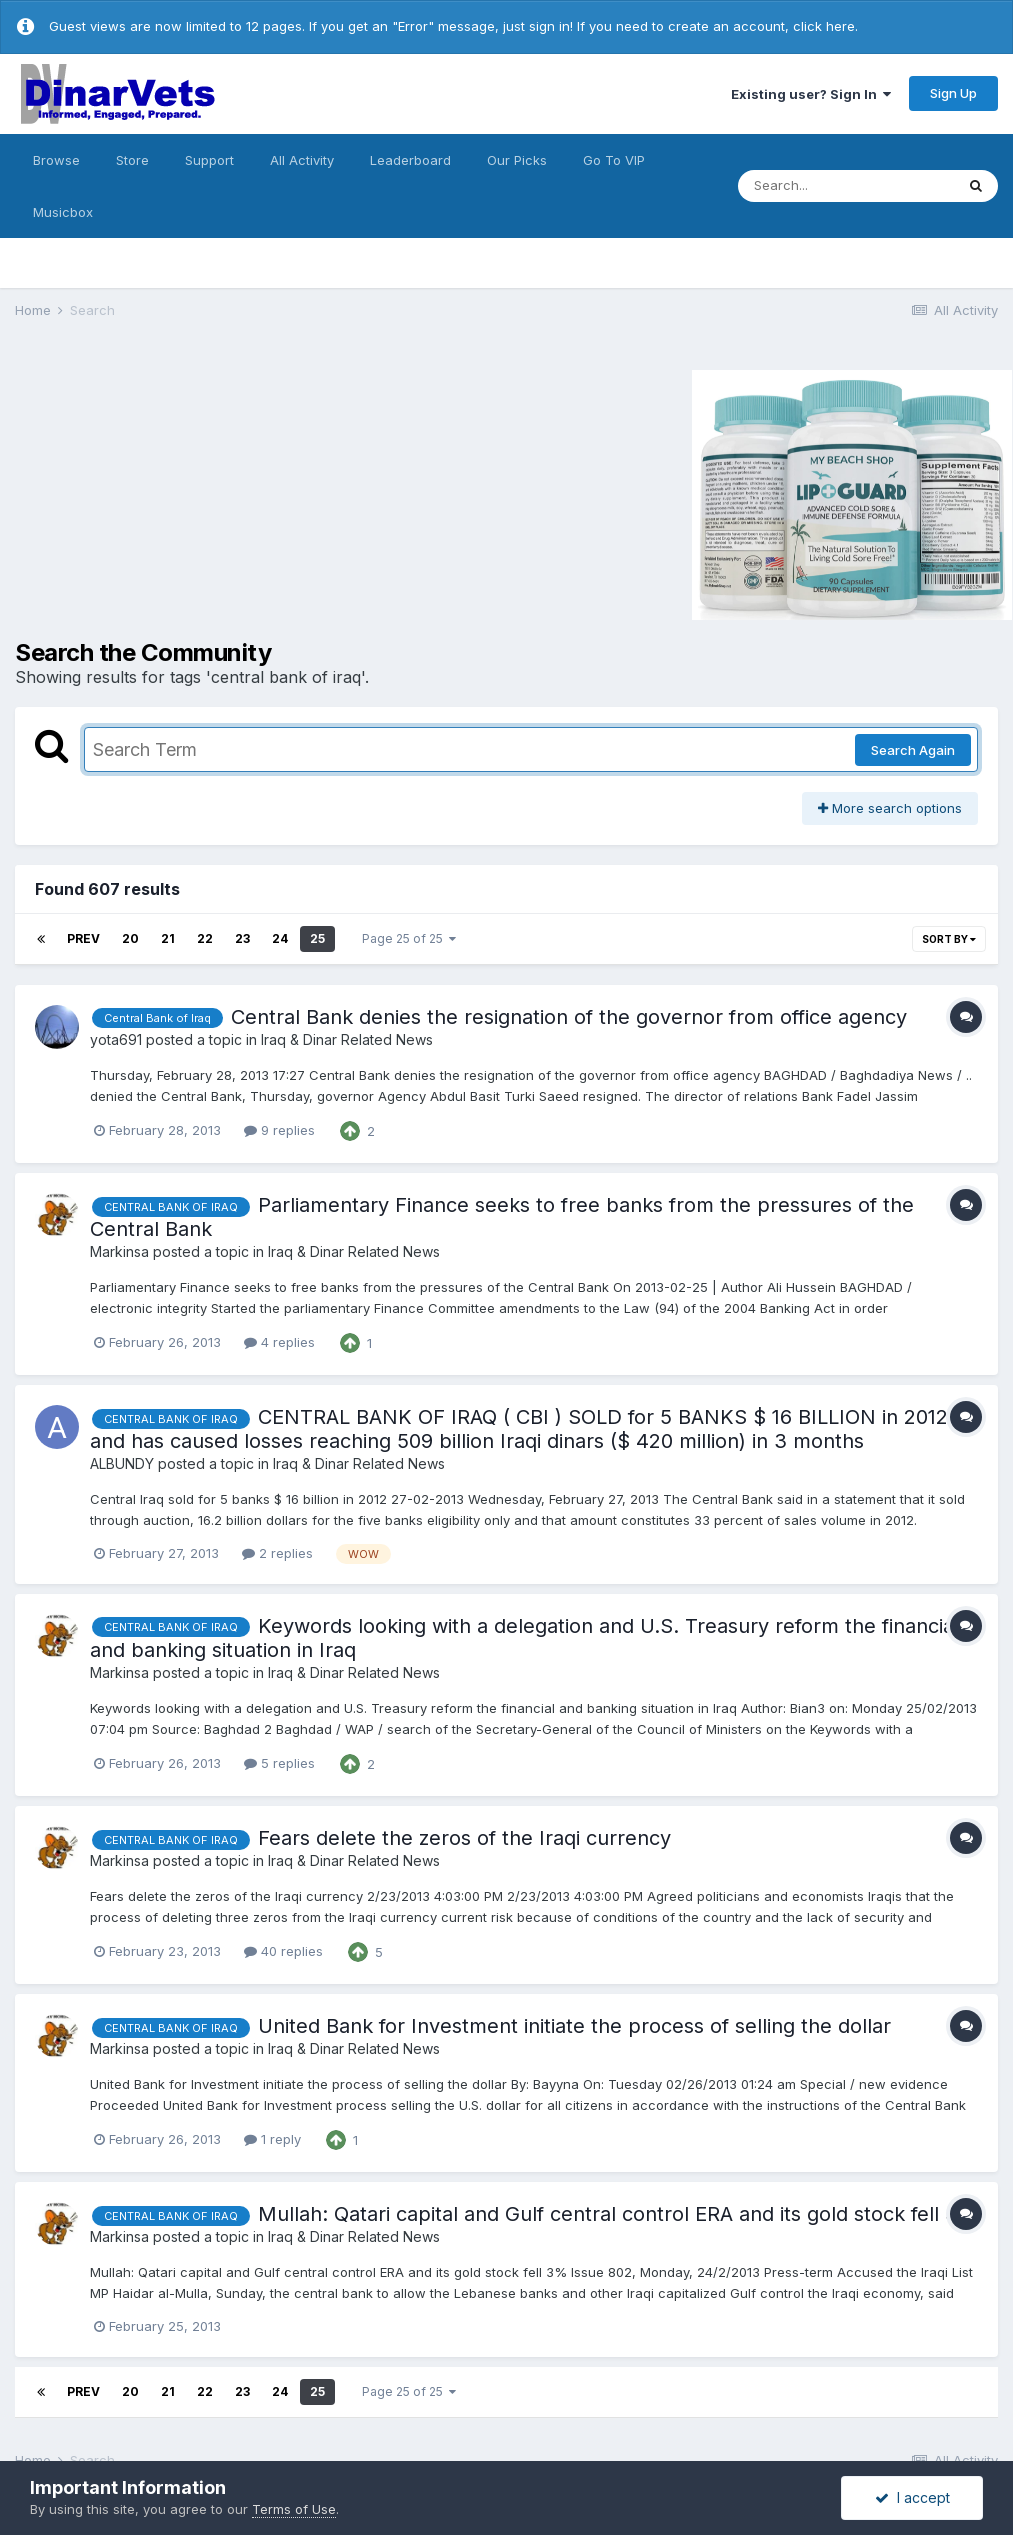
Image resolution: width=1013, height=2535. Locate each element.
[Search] (846, 186)
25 (317, 938)
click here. (825, 26)
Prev (83, 938)
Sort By (949, 939)
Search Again (913, 750)
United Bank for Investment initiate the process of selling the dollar (574, 2026)
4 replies (279, 1342)
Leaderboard (410, 160)
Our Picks (517, 160)
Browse (56, 160)
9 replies (279, 1130)
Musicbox (63, 212)
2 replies (277, 1553)
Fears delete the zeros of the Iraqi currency (464, 1838)
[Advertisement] (184, 492)
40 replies (283, 1951)
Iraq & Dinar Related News (347, 1039)
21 (168, 938)
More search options (890, 808)
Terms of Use (294, 2509)
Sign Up (953, 93)
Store (132, 160)
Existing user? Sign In (811, 94)
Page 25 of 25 (409, 938)
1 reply (272, 2139)
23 (242, 938)
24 (280, 938)
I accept (912, 2497)
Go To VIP (614, 160)
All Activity (302, 160)
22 (205, 938)
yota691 (116, 1039)
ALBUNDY (122, 1463)
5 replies (279, 1763)
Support (209, 160)
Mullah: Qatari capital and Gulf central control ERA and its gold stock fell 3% (617, 2214)
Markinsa (119, 1251)
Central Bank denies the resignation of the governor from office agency (569, 1017)
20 (130, 938)
